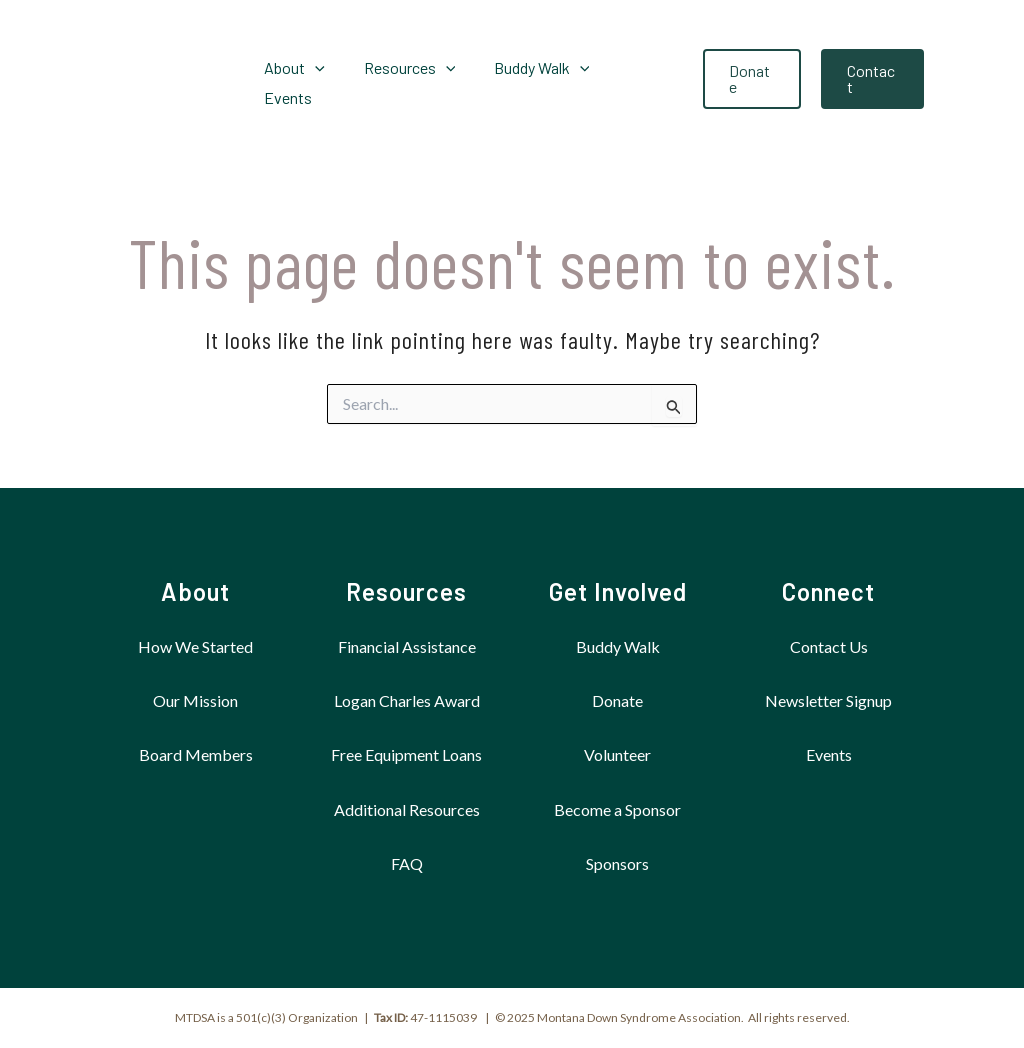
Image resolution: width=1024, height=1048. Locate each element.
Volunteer (617, 754)
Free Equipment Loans (406, 754)
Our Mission (195, 700)
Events (829, 754)
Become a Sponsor (617, 809)
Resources (406, 591)
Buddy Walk (618, 646)
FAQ (407, 863)
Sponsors (617, 863)
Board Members (196, 754)
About (195, 591)
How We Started (195, 646)
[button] (747, 79)
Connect (828, 591)
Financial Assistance (407, 646)
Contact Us (829, 646)
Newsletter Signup (828, 700)
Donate (617, 700)
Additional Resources (407, 809)
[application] (320, 79)
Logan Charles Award (407, 700)
